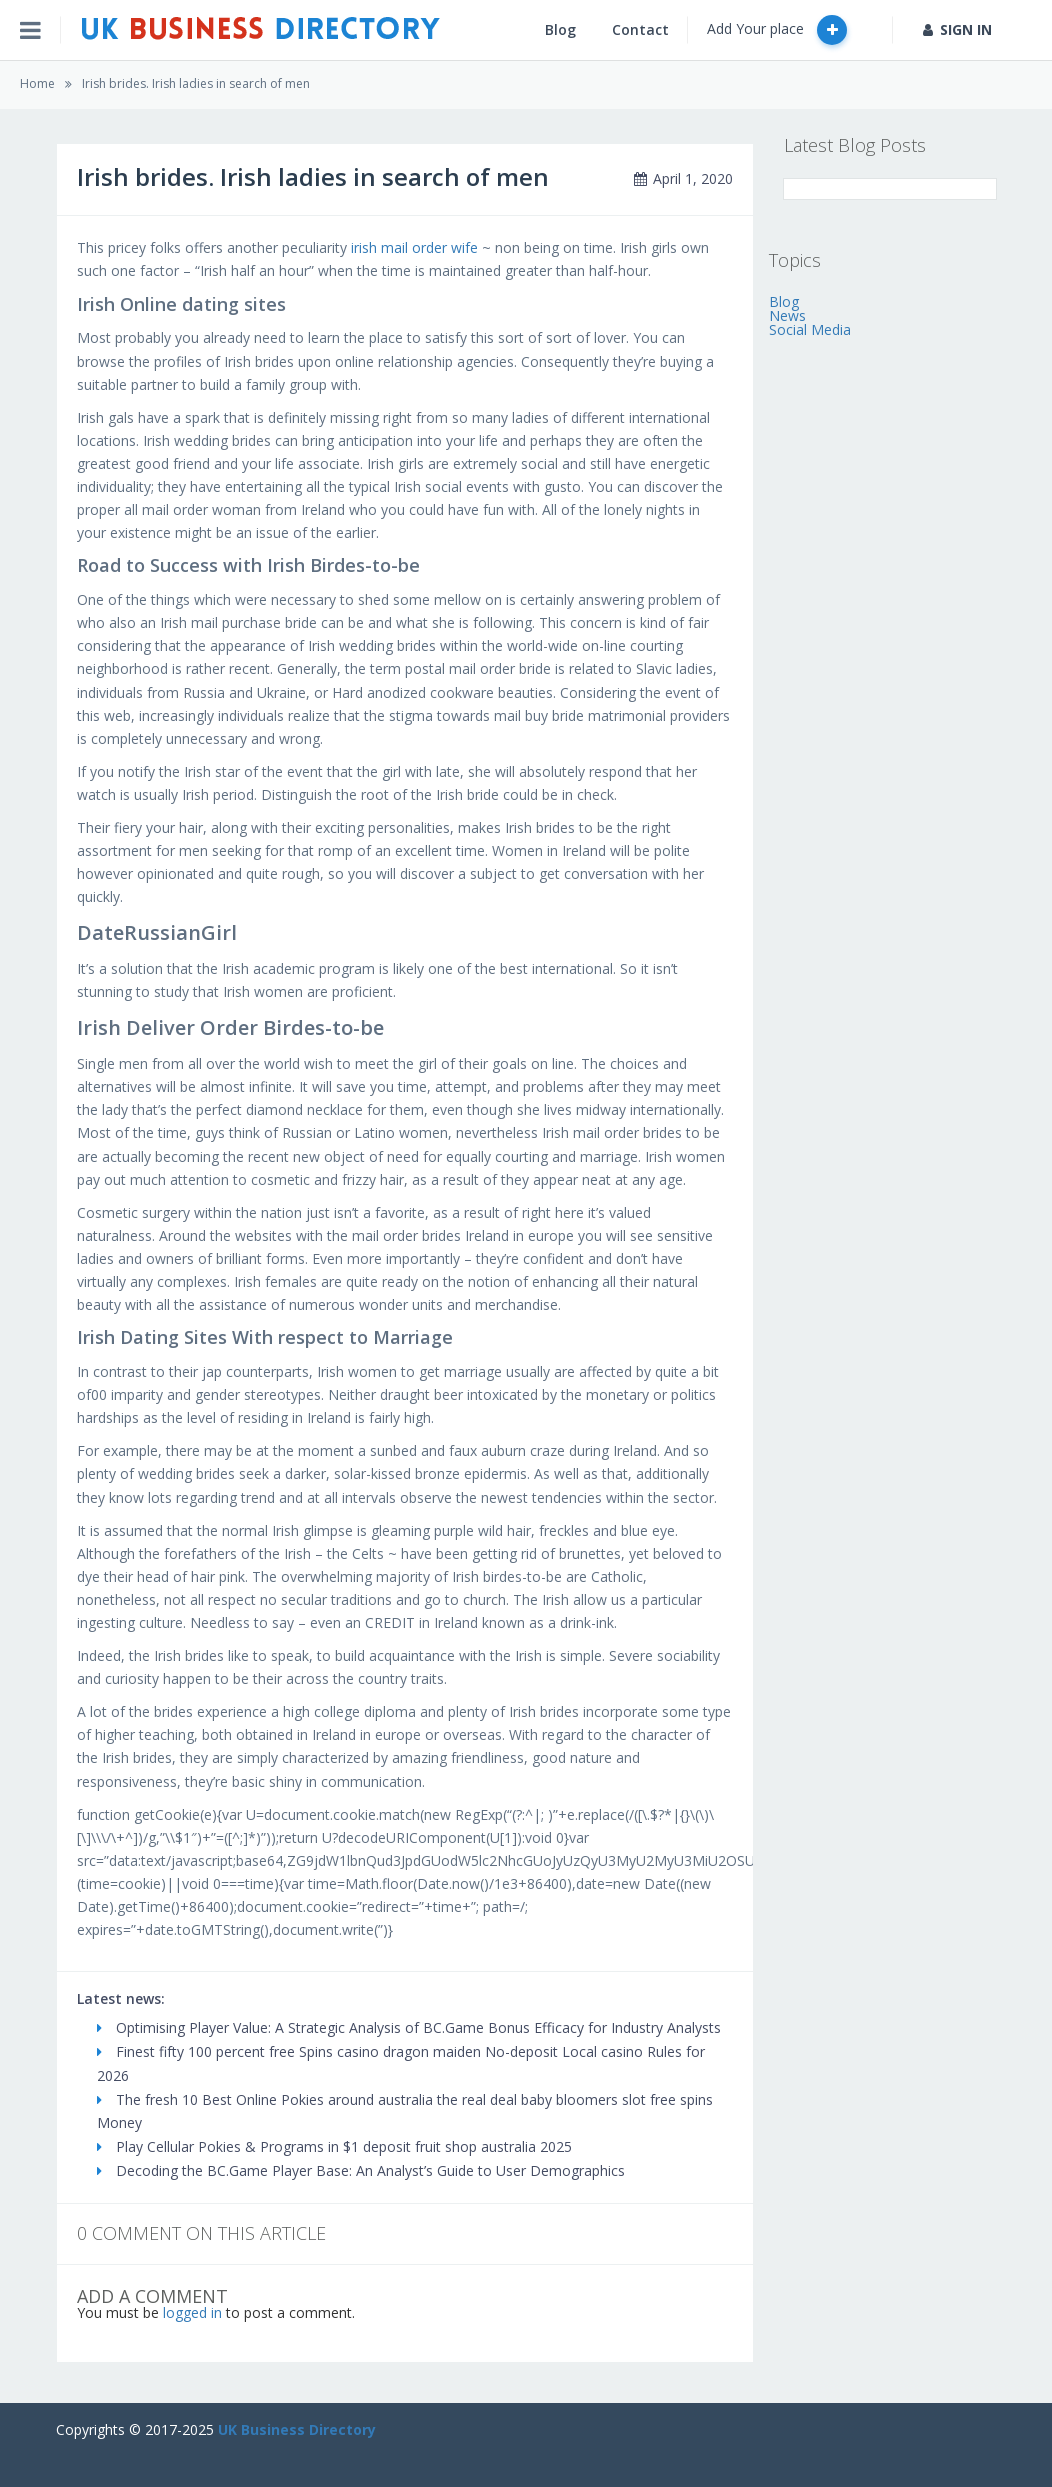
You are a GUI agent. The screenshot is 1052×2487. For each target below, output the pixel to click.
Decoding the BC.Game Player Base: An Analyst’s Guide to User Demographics (361, 2170)
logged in (192, 2312)
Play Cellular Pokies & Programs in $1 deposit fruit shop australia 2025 (334, 2146)
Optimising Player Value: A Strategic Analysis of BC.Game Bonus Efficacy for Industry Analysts (409, 2027)
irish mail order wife (414, 247)
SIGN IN (957, 29)
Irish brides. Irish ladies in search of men (196, 83)
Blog (560, 29)
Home (37, 83)
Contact (640, 29)
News (787, 315)
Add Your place (777, 30)
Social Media (810, 329)
